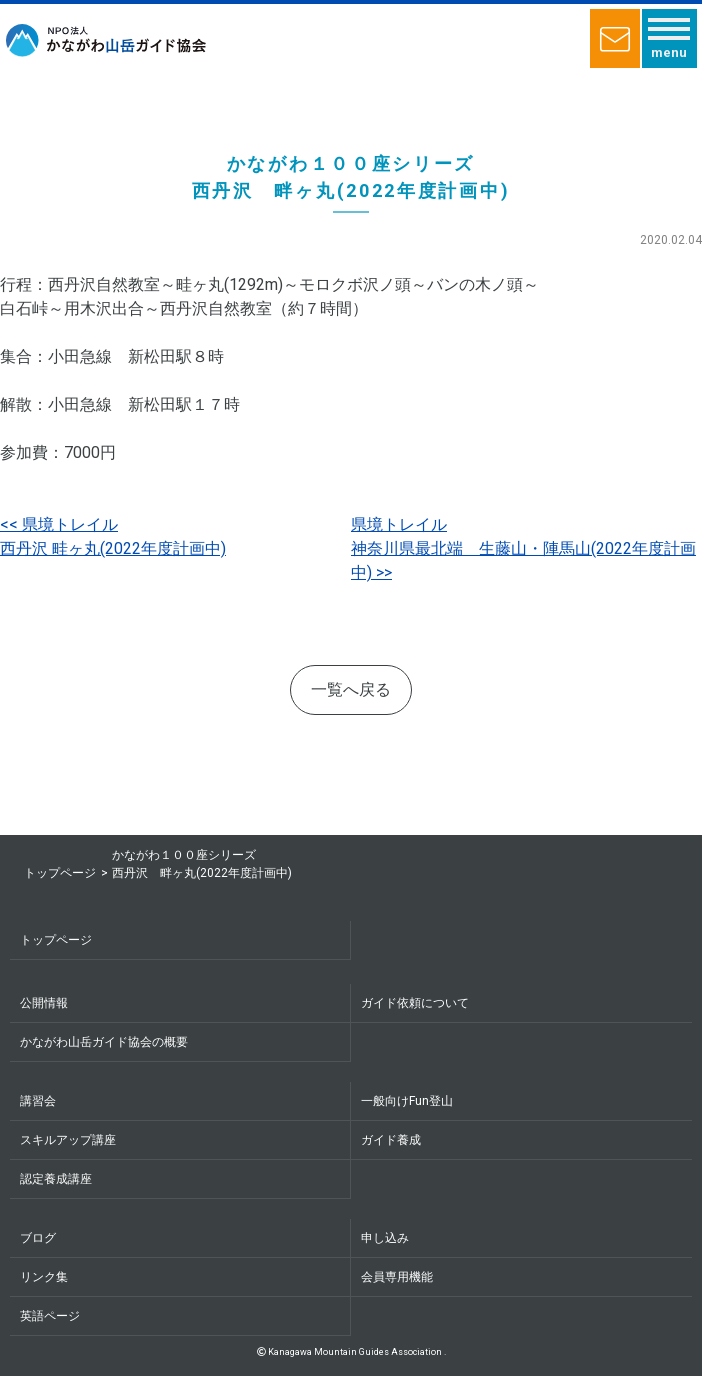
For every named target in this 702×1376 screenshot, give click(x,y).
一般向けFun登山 (407, 1101)
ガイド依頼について (415, 1003)
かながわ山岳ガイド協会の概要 (104, 1042)
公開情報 (44, 1003)
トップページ (60, 873)
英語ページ (50, 1316)
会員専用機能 (397, 1277)
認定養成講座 (56, 1179)
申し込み (385, 1238)
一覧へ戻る (351, 689)
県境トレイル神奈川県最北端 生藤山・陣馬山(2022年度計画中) (523, 548)
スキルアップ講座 (68, 1140)
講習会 (38, 1101)
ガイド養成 (391, 1140)
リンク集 (44, 1277)
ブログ (38, 1238)
